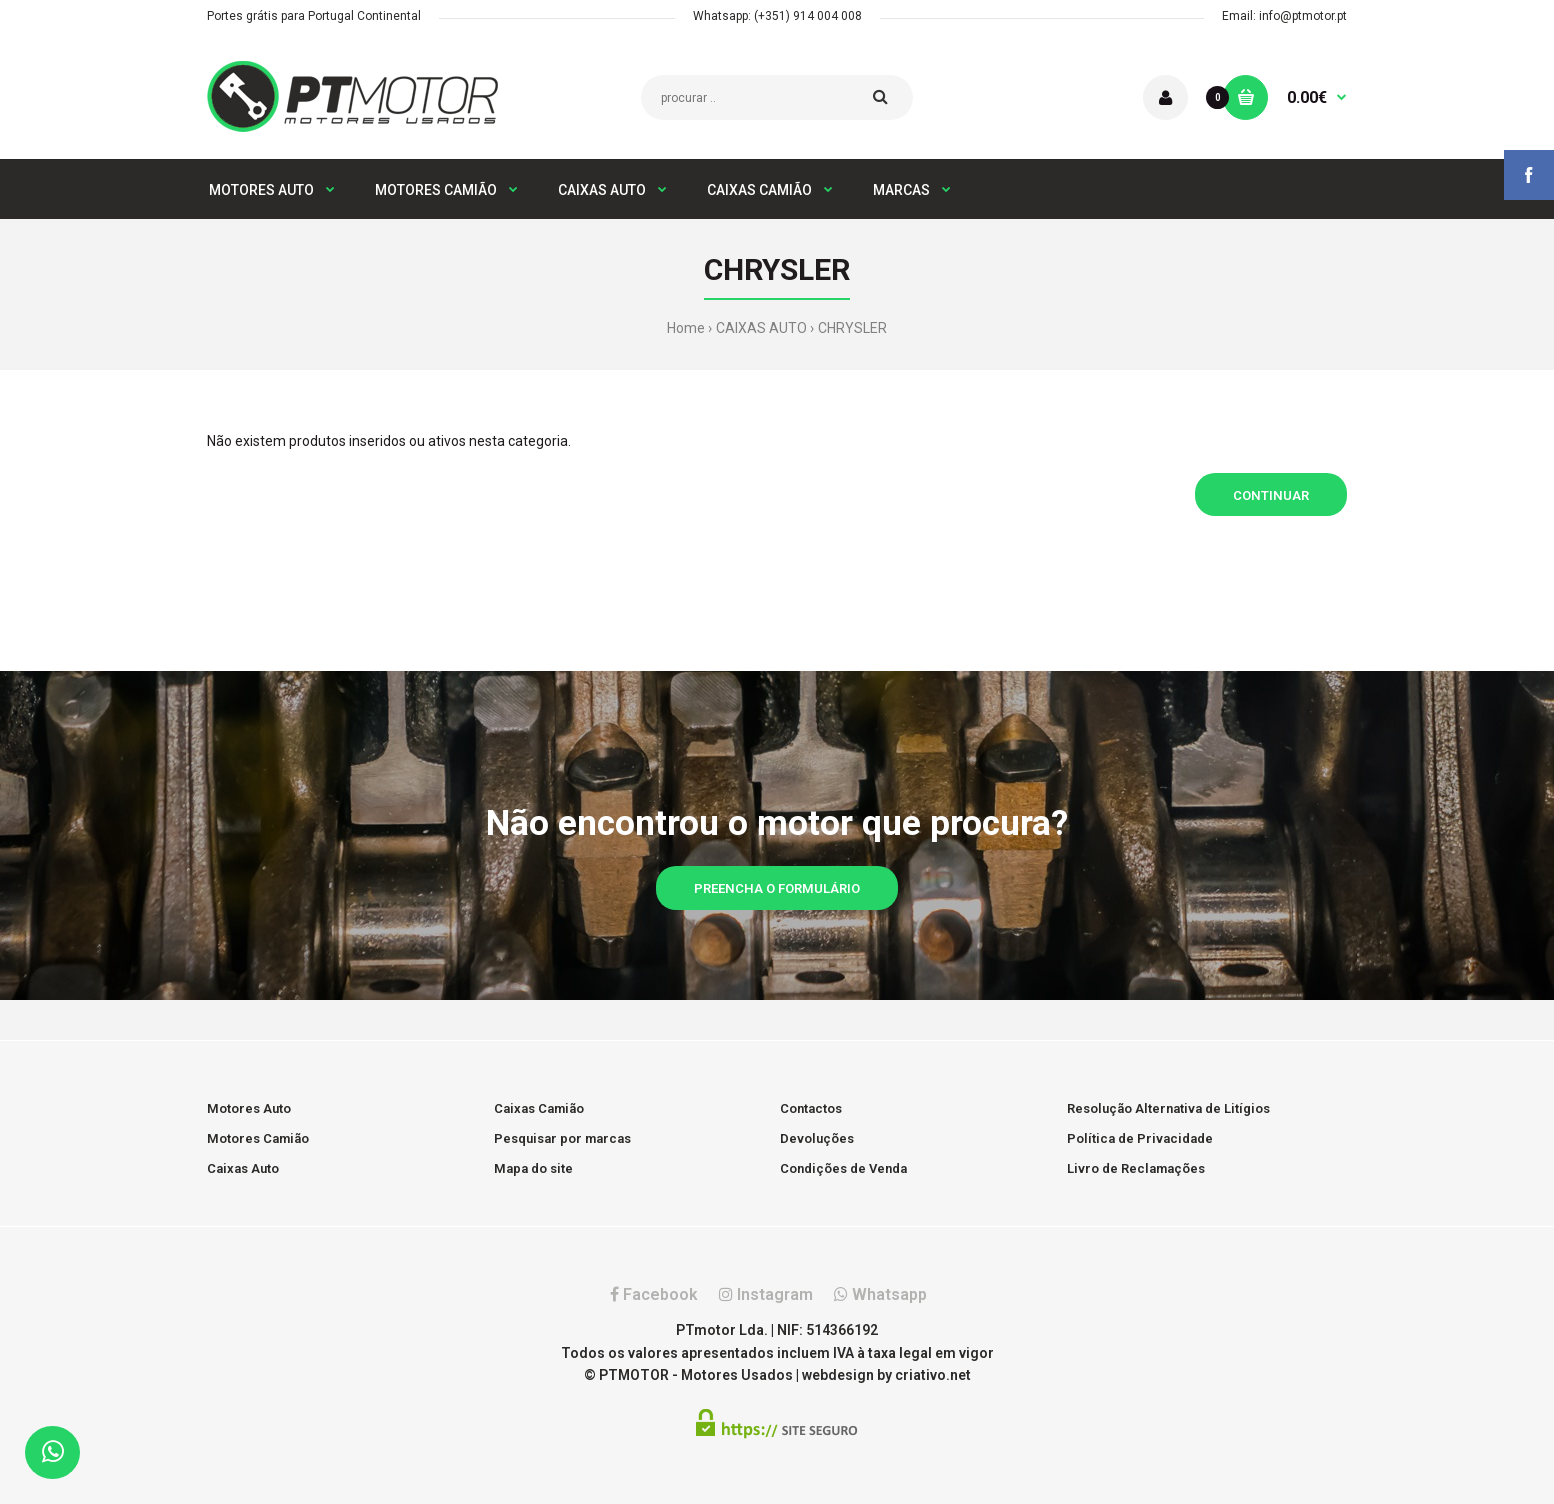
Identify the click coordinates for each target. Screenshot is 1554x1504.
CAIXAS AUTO (761, 328)
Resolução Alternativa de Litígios (1168, 1108)
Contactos (811, 1108)
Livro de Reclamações (1136, 1168)
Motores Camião (258, 1138)
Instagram (766, 1294)
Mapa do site (533, 1168)
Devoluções (817, 1138)
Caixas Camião (539, 1108)
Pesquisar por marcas (562, 1138)
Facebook (654, 1294)
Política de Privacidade (1140, 1138)
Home (686, 328)
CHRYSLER (852, 328)
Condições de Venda (843, 1168)
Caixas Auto (243, 1168)
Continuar (1271, 495)
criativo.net (933, 1375)
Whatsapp (880, 1294)
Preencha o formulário (777, 888)
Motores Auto (249, 1108)
